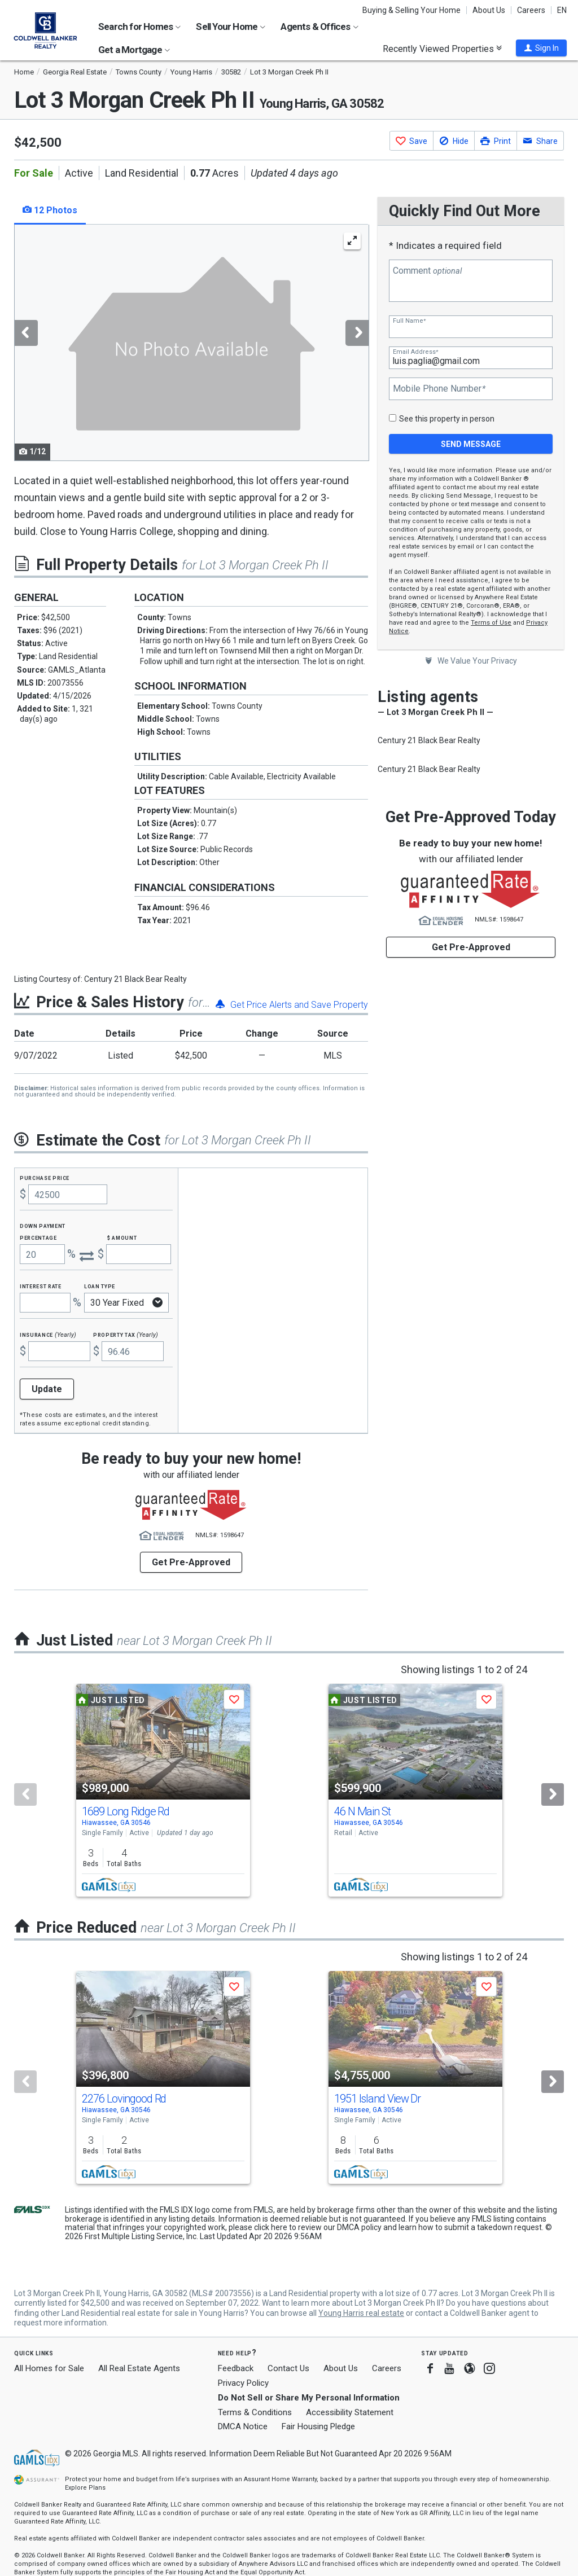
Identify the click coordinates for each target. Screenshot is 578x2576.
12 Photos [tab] (50, 210)
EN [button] (562, 10)
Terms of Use (491, 622)
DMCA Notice (243, 2426)
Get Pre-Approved (471, 947)
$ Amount (122, 1237)
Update (47, 1389)
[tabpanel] (191, 343)
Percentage (38, 1237)
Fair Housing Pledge (318, 2426)
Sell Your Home (230, 26)
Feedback (235, 2368)
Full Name (409, 320)
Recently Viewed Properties (442, 48)
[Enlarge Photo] (352, 240)
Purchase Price (44, 1177)
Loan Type (99, 1286)
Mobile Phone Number (439, 388)
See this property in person (446, 418)
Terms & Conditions (255, 2412)
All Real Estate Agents (139, 2368)
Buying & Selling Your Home (411, 10)
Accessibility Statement (349, 2412)
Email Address (415, 352)
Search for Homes (139, 26)
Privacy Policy (243, 2383)
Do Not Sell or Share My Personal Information (309, 2398)
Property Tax (125, 1334)
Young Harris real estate (361, 2313)
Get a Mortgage (134, 49)
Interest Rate (40, 1286)
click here (270, 2227)
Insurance (48, 1334)
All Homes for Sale (49, 2368)
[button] (541, 48)
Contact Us (288, 2368)
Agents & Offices (319, 26)
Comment (427, 270)
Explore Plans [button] (85, 2487)
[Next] (552, 1794)
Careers (531, 10)
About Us (488, 10)
